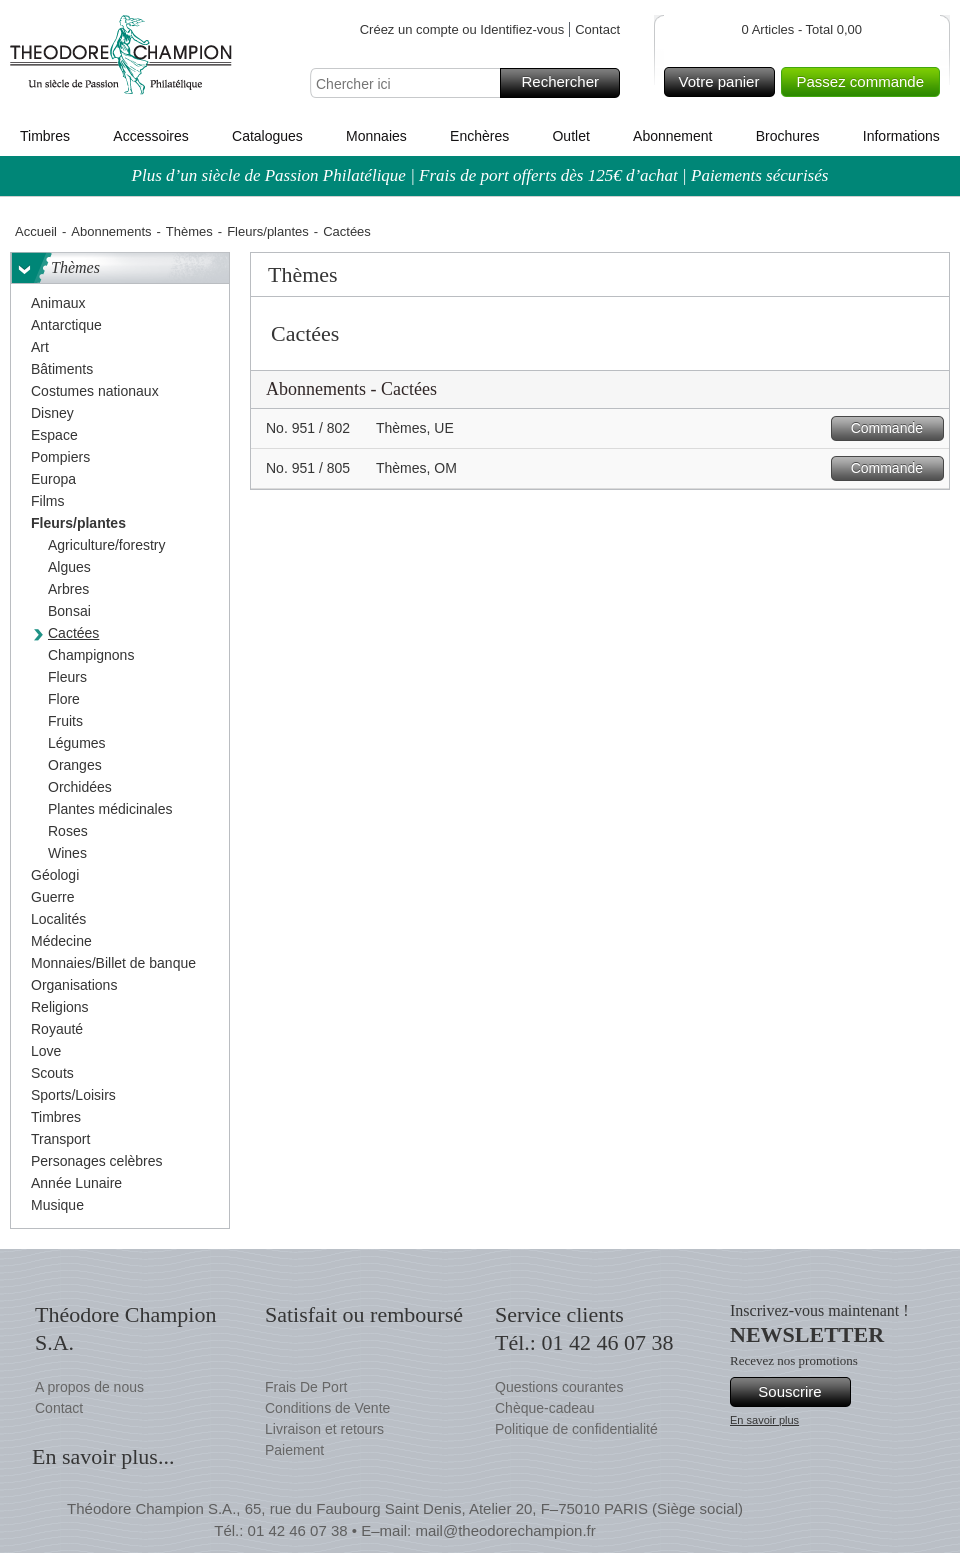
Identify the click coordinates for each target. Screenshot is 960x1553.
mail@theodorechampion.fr (505, 1530)
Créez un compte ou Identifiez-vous (462, 29)
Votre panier (724, 82)
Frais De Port (306, 1387)
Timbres (45, 136)
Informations (901, 136)
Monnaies (376, 136)
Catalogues (267, 136)
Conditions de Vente (327, 1408)
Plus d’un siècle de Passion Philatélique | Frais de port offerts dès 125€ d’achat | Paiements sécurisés (480, 175)
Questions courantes (559, 1387)
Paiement (294, 1450)
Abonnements (111, 231)
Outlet (570, 136)
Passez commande (865, 82)
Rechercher (567, 83)
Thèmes (189, 231)
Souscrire (801, 1392)
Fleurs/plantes (268, 231)
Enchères (479, 136)
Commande (894, 428)
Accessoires (150, 136)
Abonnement (672, 136)
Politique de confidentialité (576, 1429)
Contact (597, 29)
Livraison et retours (324, 1429)
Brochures (788, 136)
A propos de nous (89, 1387)
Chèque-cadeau (545, 1408)
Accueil (36, 231)
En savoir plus (764, 1420)
